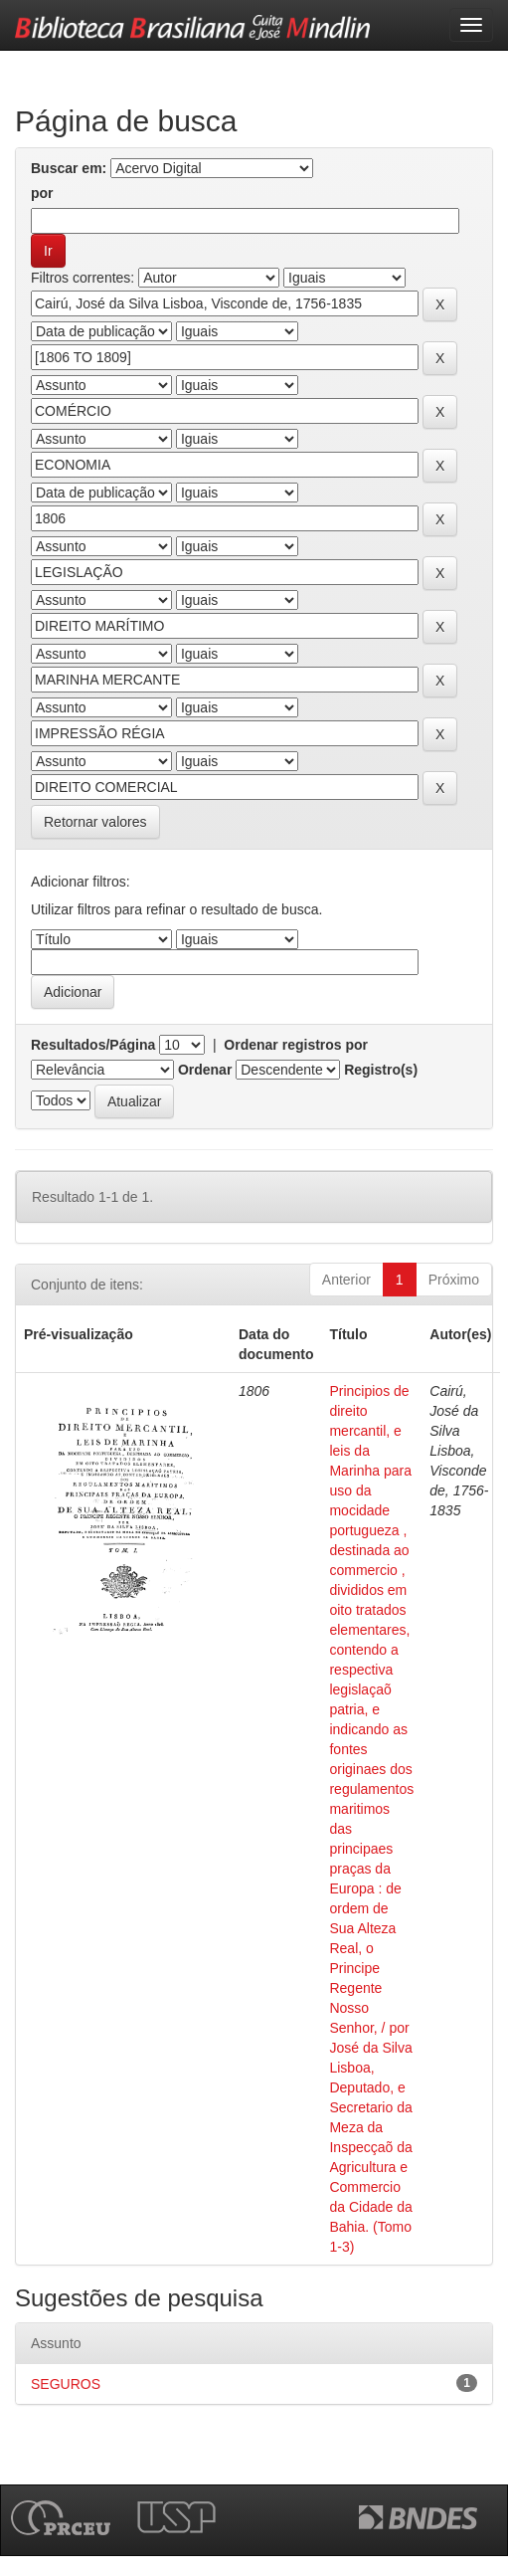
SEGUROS (65, 2384)
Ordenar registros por (296, 1045)
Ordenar (205, 1070)
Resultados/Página (93, 1045)
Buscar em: (68, 168)
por (42, 193)
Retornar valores (95, 822)
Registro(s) (381, 1070)
